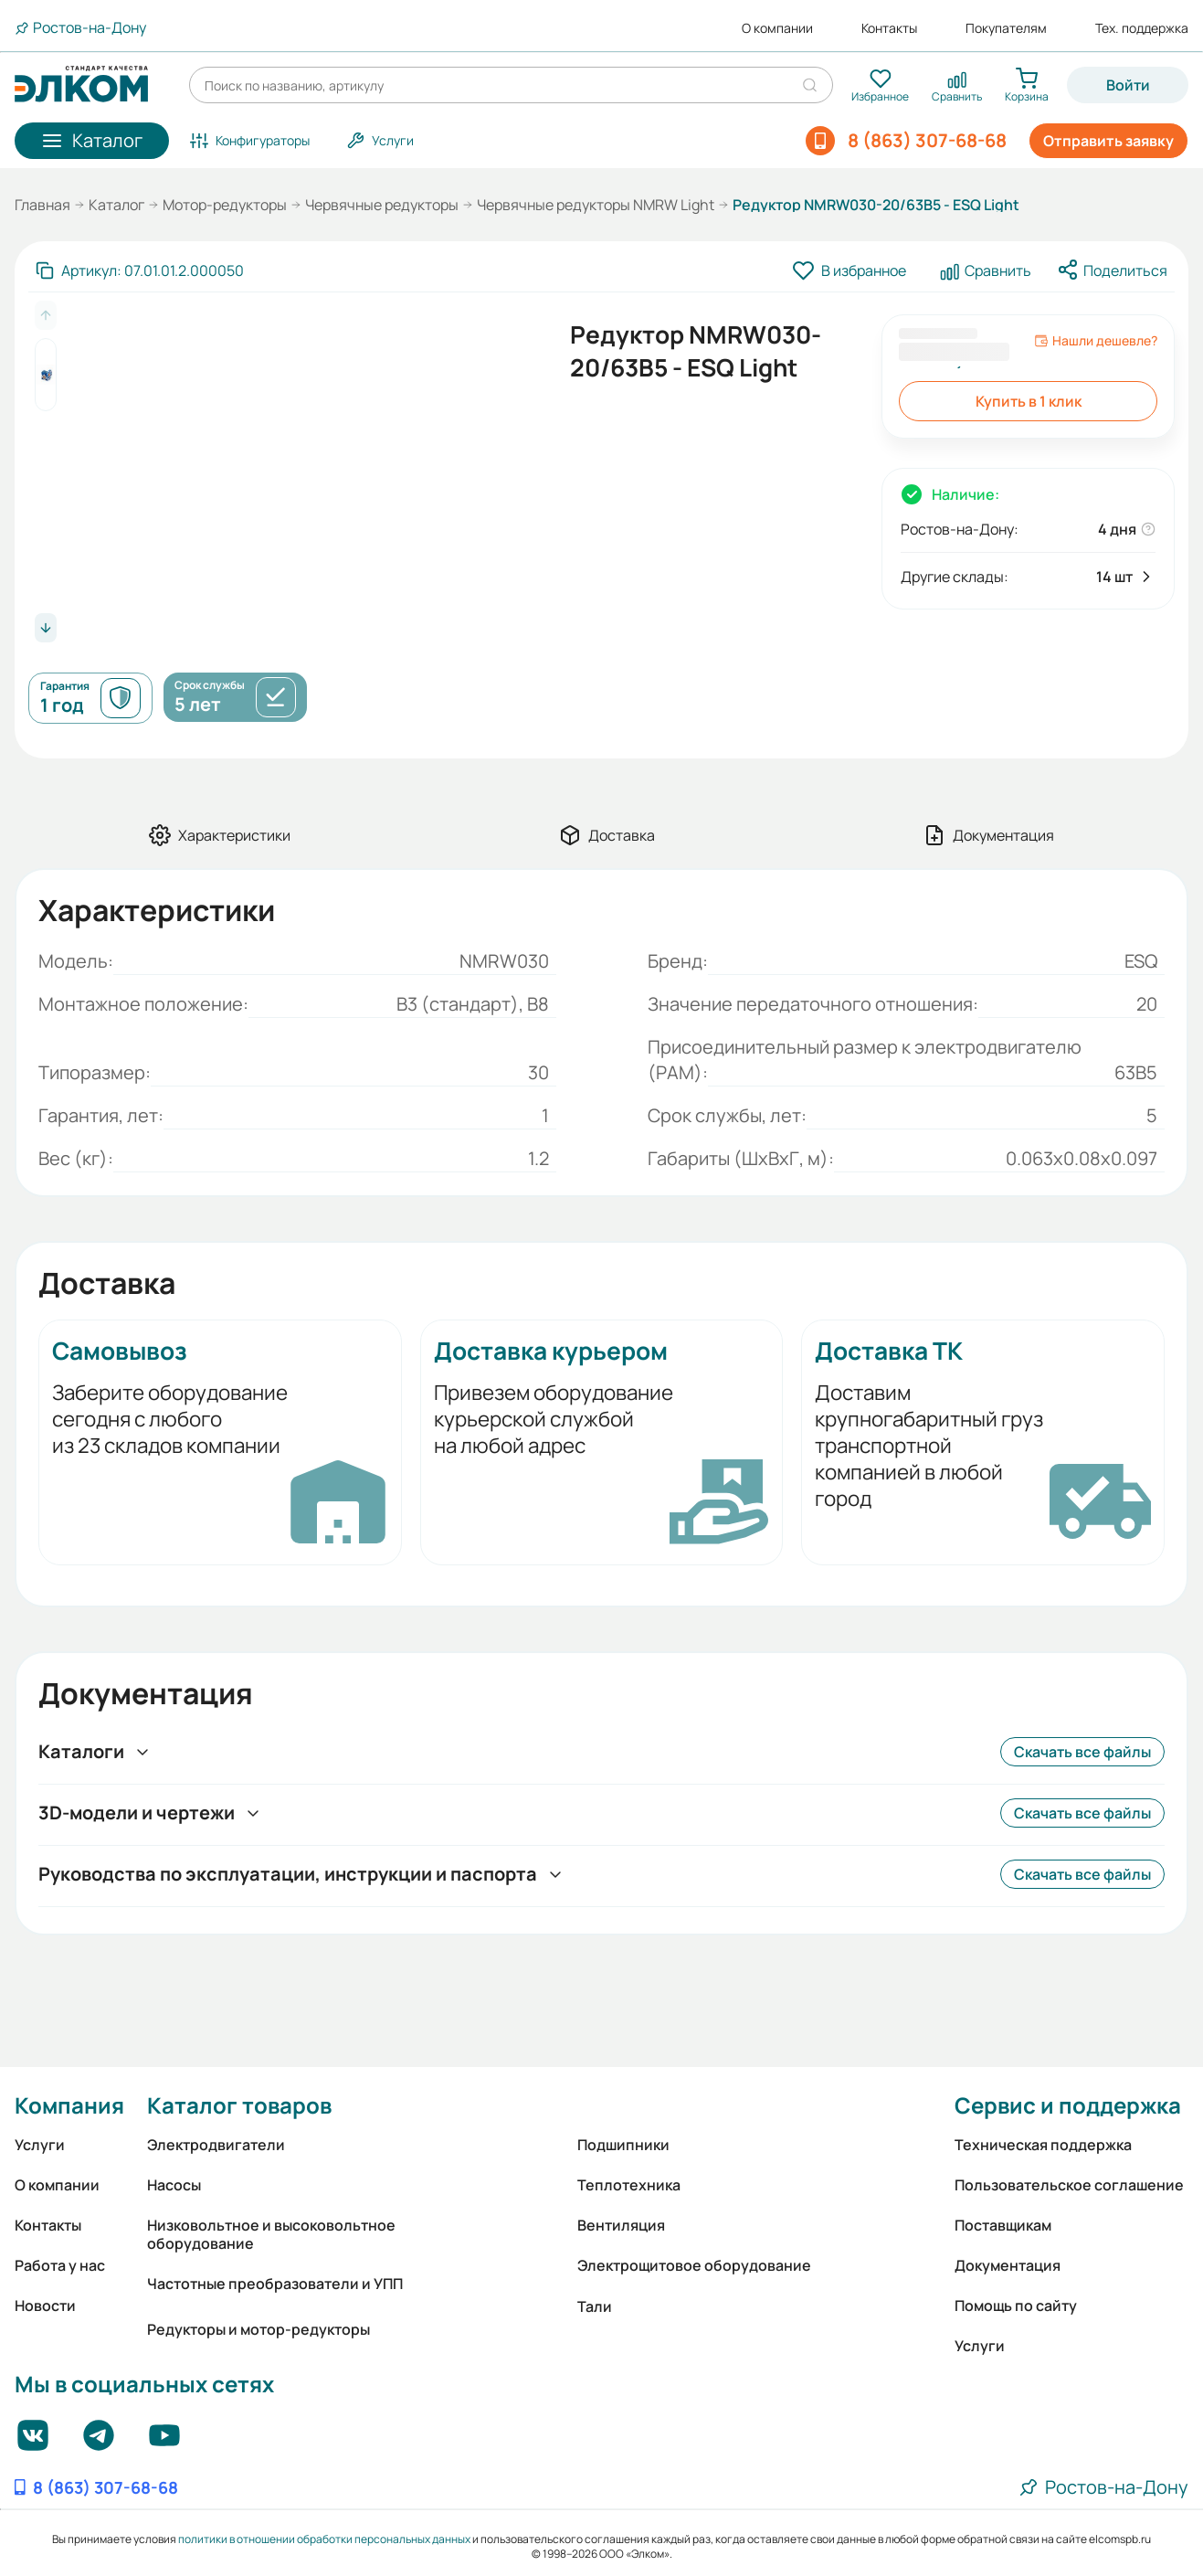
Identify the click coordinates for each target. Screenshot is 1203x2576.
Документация (1008, 2265)
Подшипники (623, 2145)
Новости (45, 2305)
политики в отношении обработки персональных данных (324, 2539)
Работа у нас (60, 2265)
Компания (69, 2105)
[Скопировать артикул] (140, 270)
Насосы (174, 2185)
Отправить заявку (1108, 141)
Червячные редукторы (382, 204)
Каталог (116, 204)
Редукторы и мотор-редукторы (258, 2329)
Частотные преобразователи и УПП (275, 2283)
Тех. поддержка (1141, 28)
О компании (777, 28)
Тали (594, 2306)
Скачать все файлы (1082, 1752)
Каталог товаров (239, 2105)
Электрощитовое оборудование (694, 2265)
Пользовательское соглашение (1069, 2185)
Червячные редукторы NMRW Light (595, 204)
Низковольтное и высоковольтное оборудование (271, 2234)
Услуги (40, 2145)
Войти (1128, 85)
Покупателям (1006, 28)
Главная (42, 204)
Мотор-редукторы (225, 204)
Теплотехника (629, 2185)
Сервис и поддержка (1068, 2105)
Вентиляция (621, 2225)
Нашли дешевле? (1095, 341)
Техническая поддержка (1043, 2145)
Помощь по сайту (1016, 2305)
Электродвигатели (216, 2145)
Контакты (889, 28)
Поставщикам (1003, 2225)
